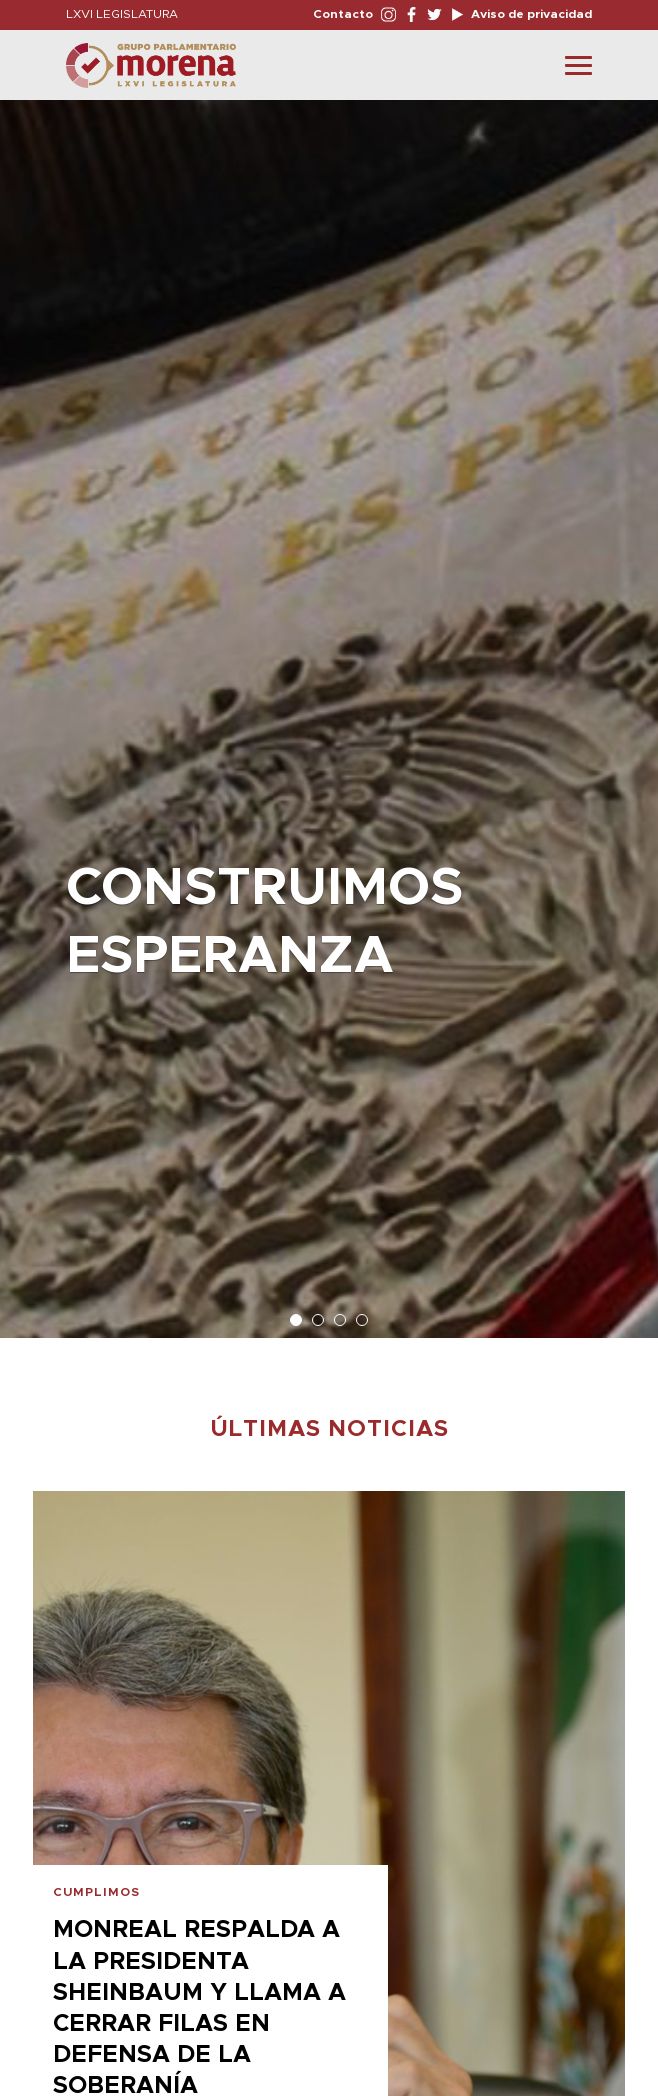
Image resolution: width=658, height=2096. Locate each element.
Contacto (343, 14)
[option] (329, 709)
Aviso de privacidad (530, 14)
